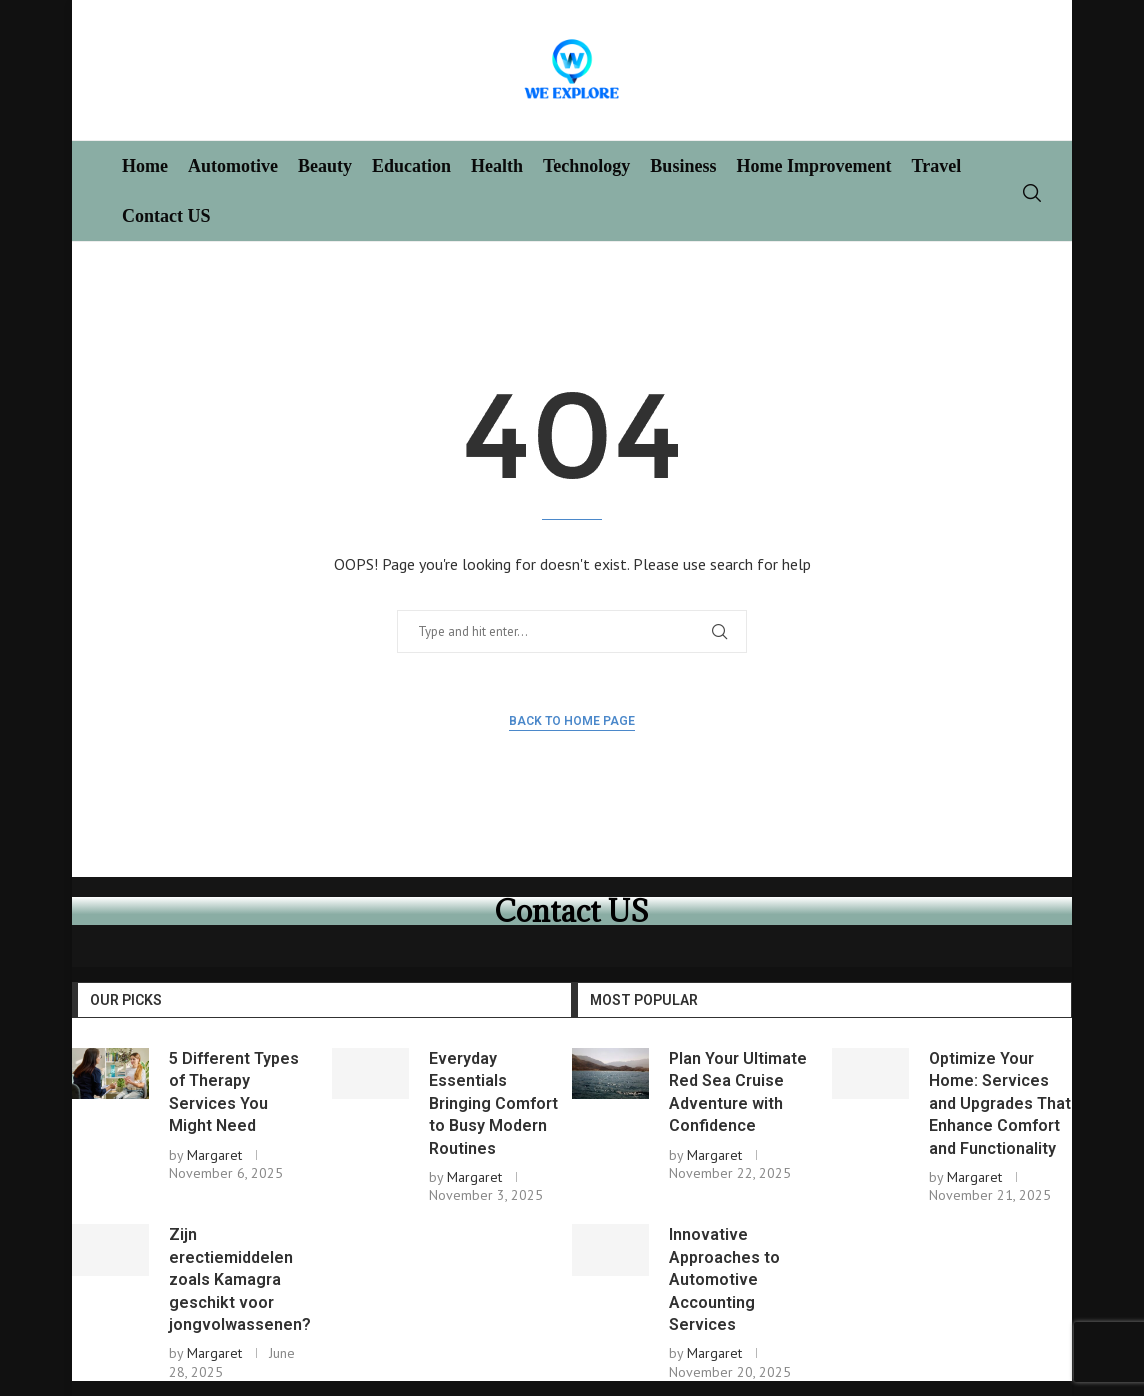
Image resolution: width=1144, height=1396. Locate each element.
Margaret (214, 1155)
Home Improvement (813, 166)
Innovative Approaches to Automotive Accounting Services (724, 1279)
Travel (937, 166)
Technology (586, 166)
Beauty (325, 166)
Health (497, 166)
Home (145, 166)
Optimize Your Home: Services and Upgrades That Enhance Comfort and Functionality (1000, 1103)
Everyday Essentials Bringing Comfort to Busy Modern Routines (493, 1103)
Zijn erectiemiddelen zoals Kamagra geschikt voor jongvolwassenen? (240, 1279)
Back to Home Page (572, 721)
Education (411, 166)
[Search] (1032, 193)
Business (683, 166)
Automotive (233, 166)
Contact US (166, 216)
